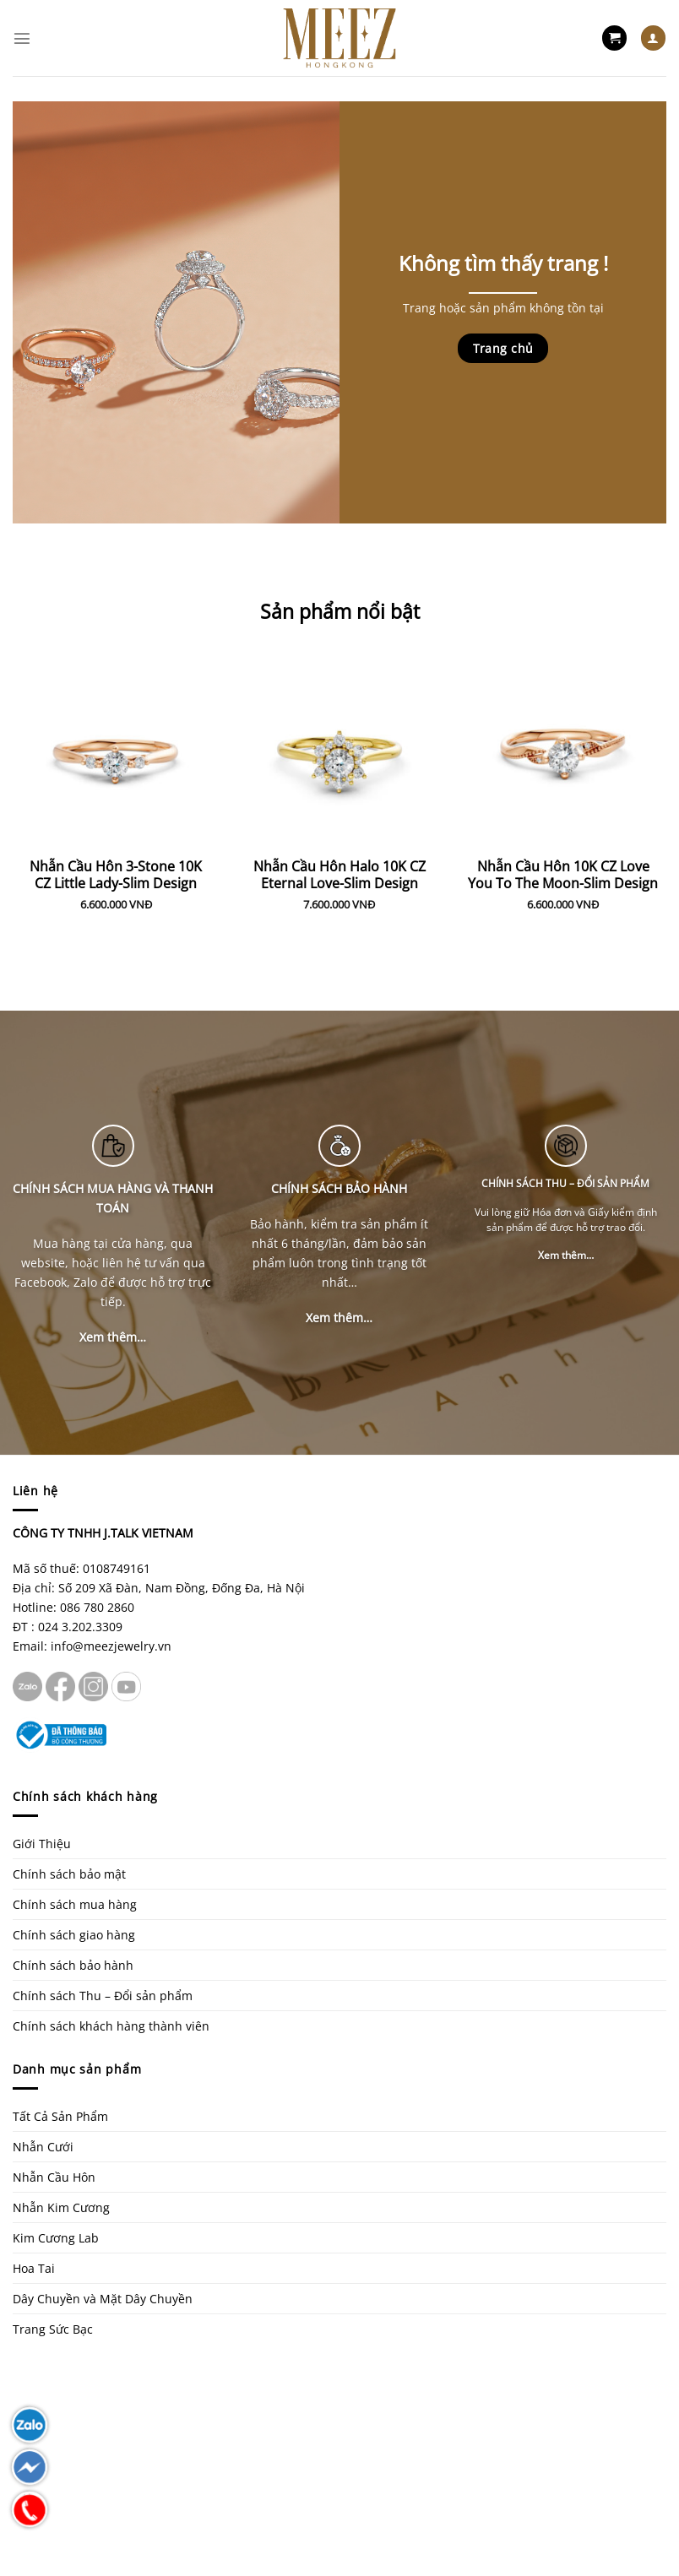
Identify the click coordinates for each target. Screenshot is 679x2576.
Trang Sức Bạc (53, 2329)
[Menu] (22, 38)
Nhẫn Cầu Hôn (54, 2177)
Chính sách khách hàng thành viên (111, 2026)
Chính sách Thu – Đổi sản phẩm (103, 1996)
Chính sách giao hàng (74, 1935)
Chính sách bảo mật (69, 1874)
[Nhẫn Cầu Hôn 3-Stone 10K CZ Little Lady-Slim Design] (116, 744)
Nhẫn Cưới (43, 2147)
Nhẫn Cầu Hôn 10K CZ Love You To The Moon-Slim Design (563, 875)
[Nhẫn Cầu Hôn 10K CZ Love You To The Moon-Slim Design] (562, 744)
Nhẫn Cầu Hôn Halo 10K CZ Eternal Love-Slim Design (339, 875)
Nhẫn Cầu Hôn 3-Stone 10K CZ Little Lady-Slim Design (116, 875)
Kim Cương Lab (56, 2238)
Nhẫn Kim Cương (61, 2207)
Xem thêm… (112, 1337)
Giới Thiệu (42, 1844)
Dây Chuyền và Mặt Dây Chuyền (103, 2299)
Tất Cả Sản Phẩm (60, 2116)
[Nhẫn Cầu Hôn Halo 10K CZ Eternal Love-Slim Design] (339, 744)
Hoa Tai (34, 2268)
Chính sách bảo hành (73, 1965)
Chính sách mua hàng (75, 1904)
